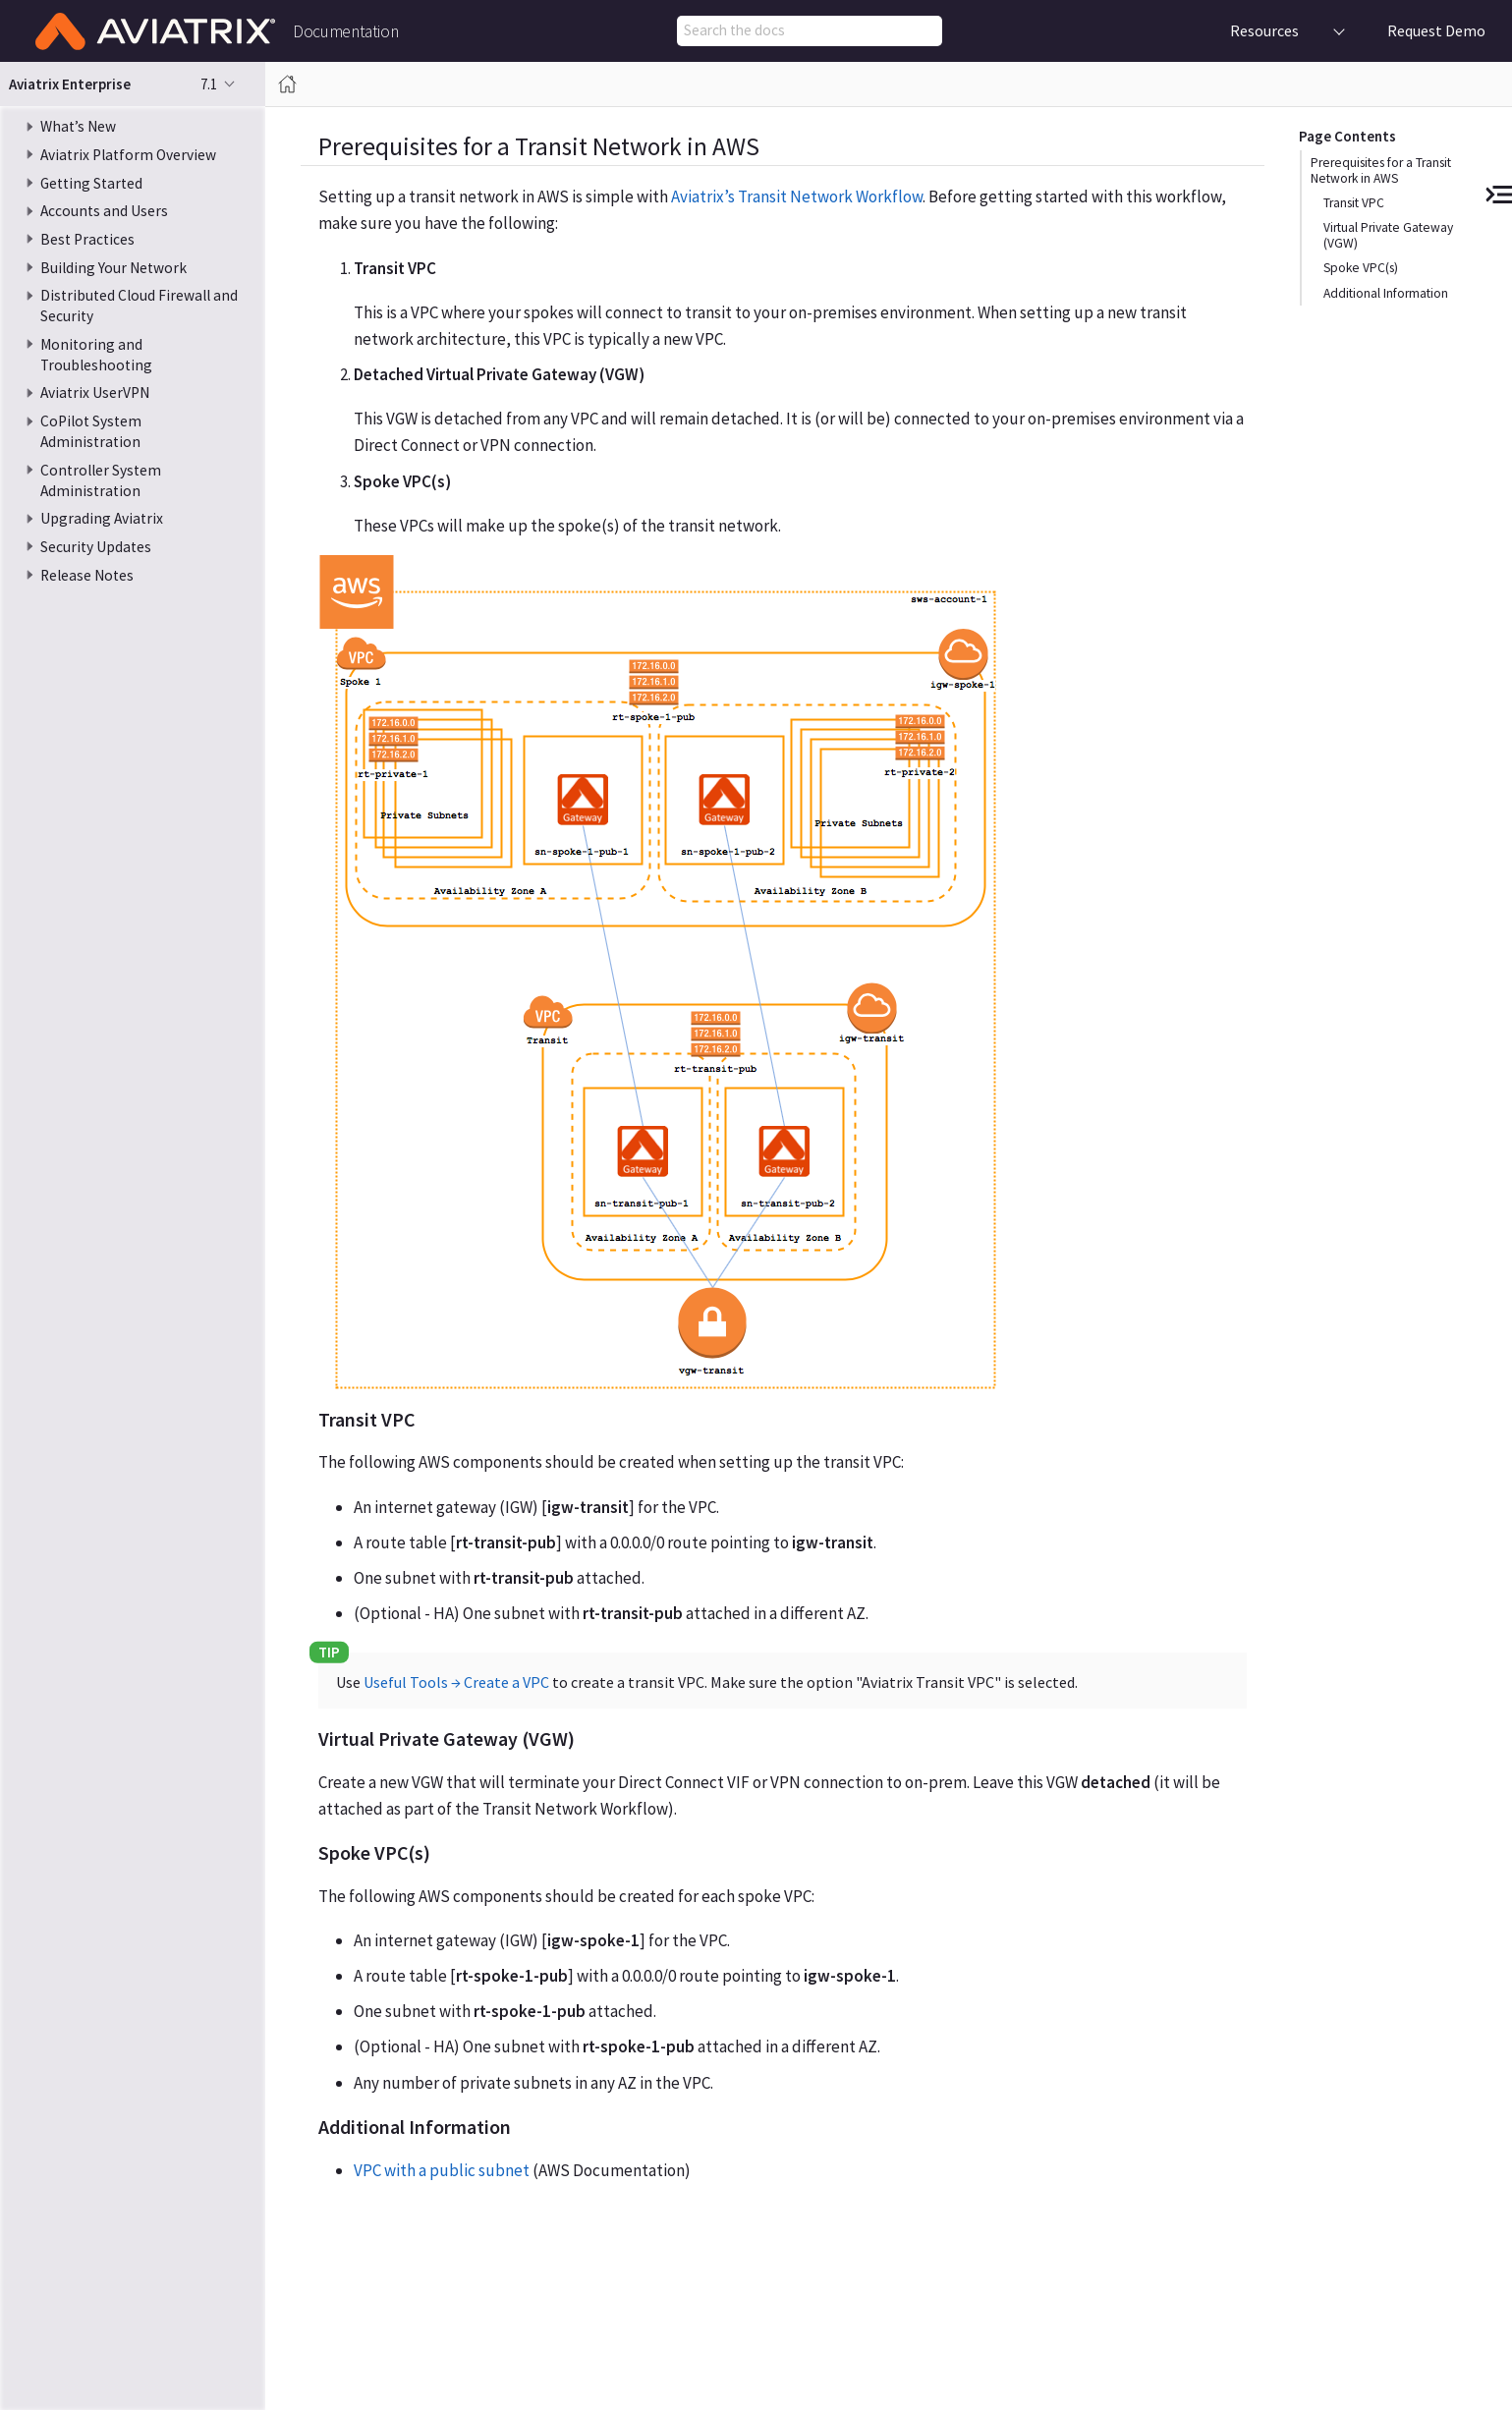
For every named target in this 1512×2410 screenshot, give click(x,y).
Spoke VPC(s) (1360, 267)
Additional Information (1385, 293)
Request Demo (1436, 30)
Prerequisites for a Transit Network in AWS (1381, 170)
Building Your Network (113, 267)
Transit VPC (1353, 203)
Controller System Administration (100, 480)
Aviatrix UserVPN (94, 392)
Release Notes (87, 575)
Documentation (345, 32)
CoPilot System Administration (90, 431)
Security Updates (95, 546)
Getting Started (91, 183)
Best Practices (87, 239)
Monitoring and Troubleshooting (96, 354)
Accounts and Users (104, 210)
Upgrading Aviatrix (101, 518)
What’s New (78, 126)
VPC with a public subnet (442, 2170)
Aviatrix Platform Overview (128, 154)
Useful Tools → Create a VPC (456, 1682)
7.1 (208, 84)
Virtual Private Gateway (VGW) (1388, 235)
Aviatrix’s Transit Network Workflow (797, 196)
